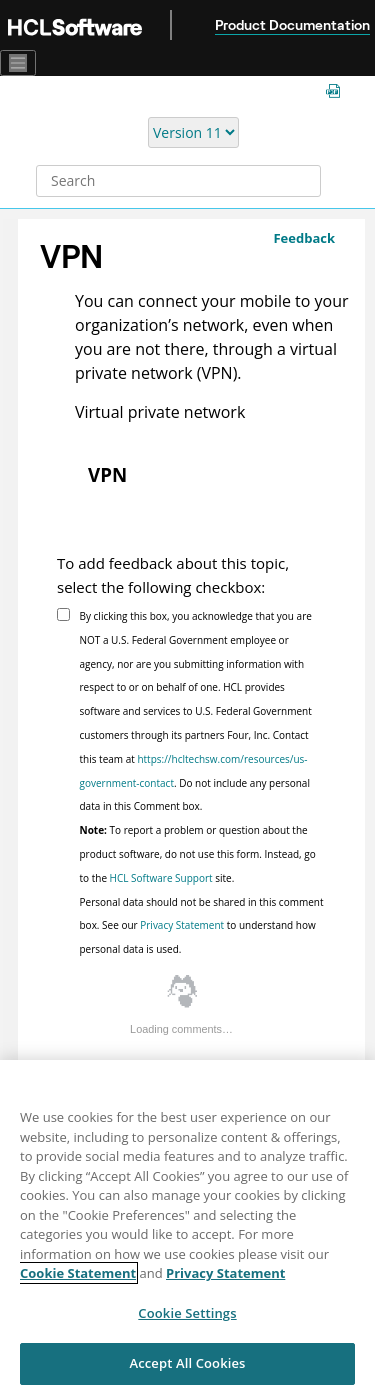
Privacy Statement (182, 925)
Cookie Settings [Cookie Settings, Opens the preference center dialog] (187, 1313)
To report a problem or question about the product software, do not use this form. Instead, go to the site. (198, 854)
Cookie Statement (78, 1273)
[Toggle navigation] (18, 63)
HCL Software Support (161, 878)
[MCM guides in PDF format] (337, 92)
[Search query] (178, 181)
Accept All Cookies (187, 1363)
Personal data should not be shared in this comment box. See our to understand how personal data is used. (202, 926)
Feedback (304, 238)
